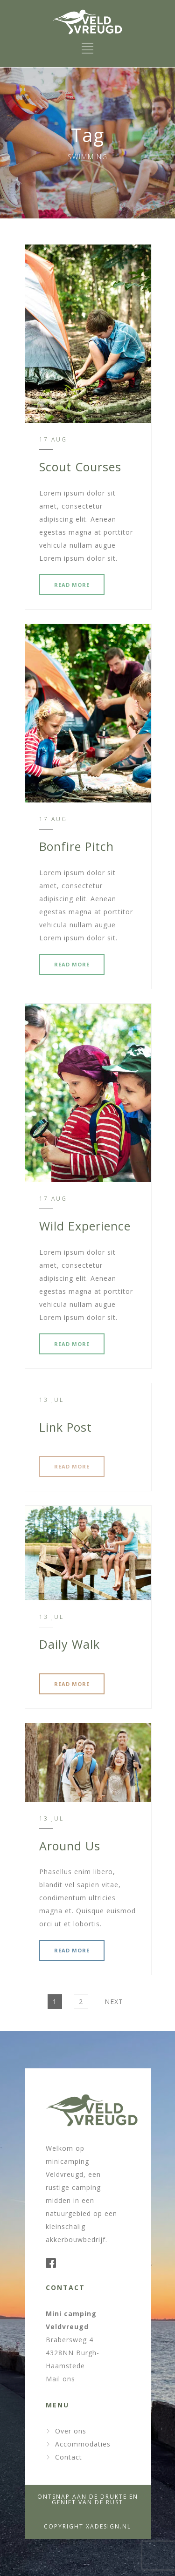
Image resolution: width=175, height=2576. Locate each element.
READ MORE (72, 584)
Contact (68, 2457)
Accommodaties (83, 2444)
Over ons (70, 2430)
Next (114, 2001)
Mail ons (60, 2378)
